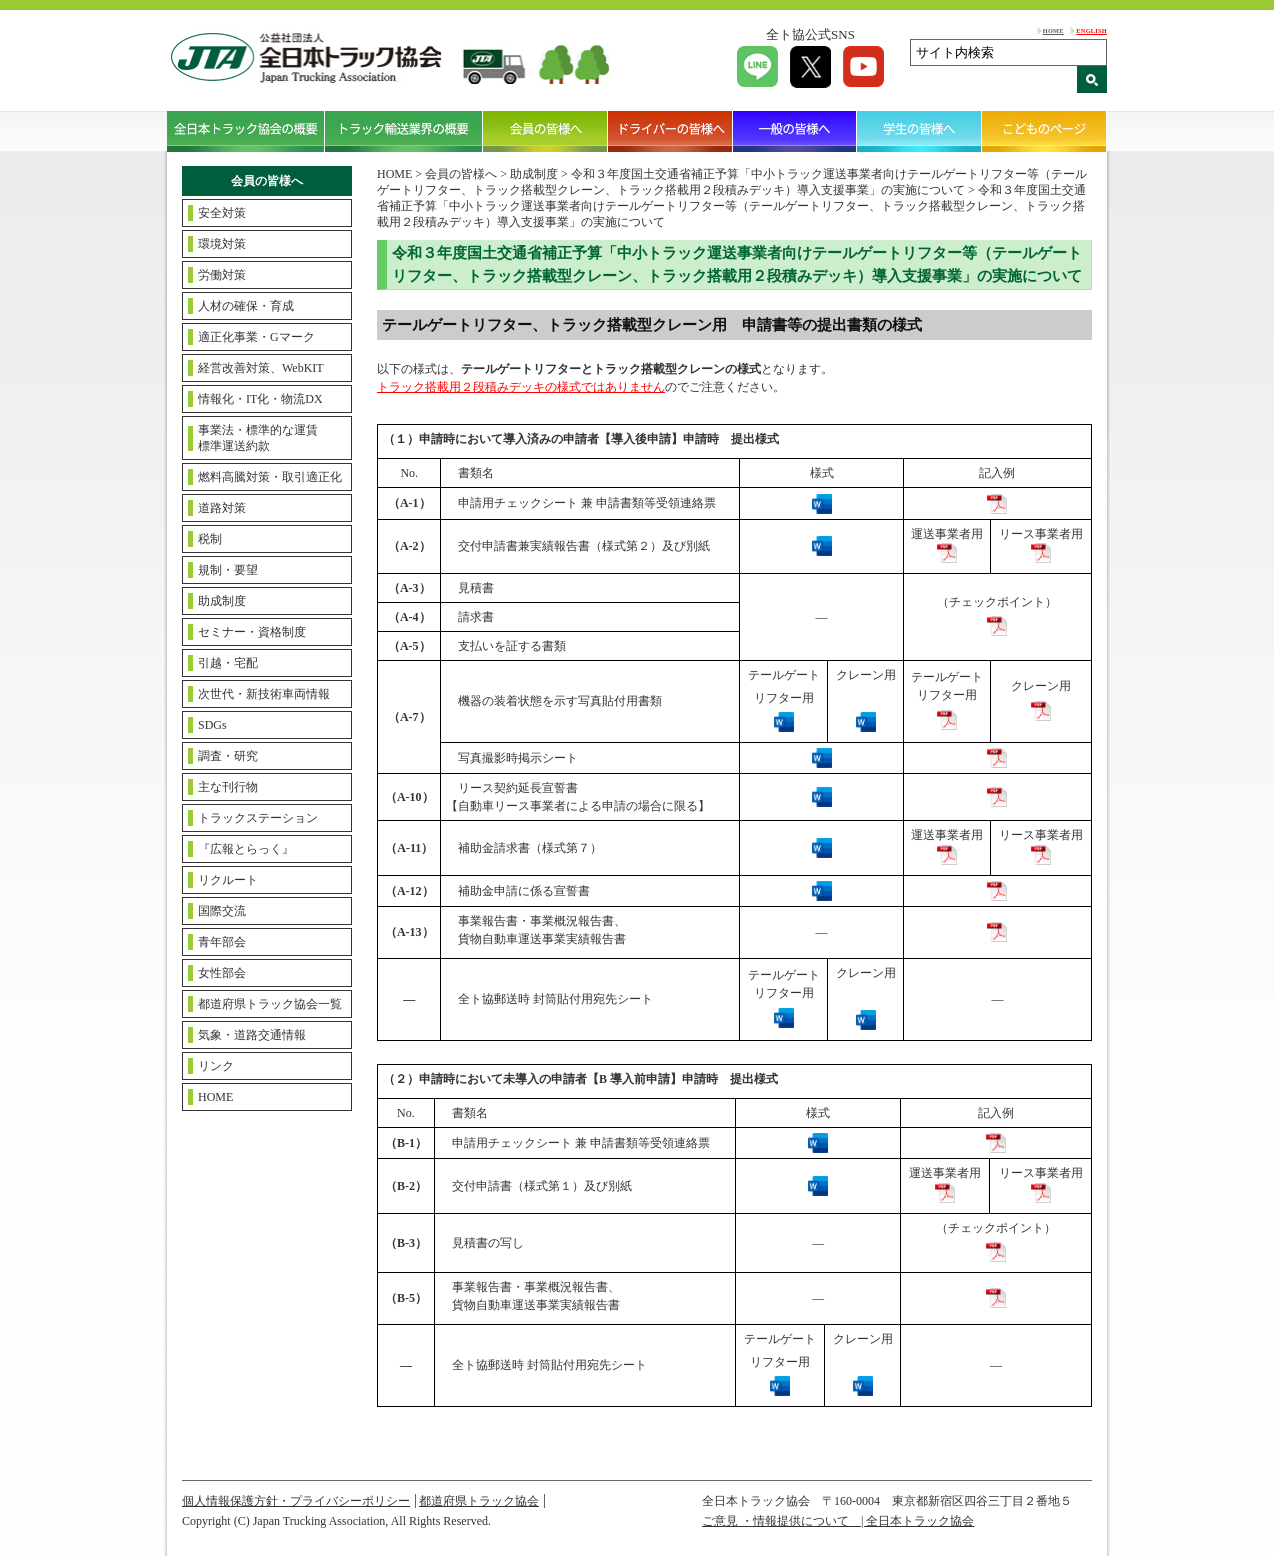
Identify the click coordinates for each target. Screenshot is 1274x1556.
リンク (216, 1066)
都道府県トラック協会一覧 (270, 1004)
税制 (210, 539)
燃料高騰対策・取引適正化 (270, 477)
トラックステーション (258, 818)
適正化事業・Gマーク (256, 337)
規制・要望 (228, 570)
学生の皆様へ (919, 131)
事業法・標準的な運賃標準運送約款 (258, 438)
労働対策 (222, 275)
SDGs (212, 725)
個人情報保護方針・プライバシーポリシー (296, 1501)
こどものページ (1044, 131)
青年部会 (222, 942)
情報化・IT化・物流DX (260, 399)
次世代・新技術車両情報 (264, 694)
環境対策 (222, 244)
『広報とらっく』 (246, 849)
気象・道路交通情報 (252, 1035)
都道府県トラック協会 (479, 1501)
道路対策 (222, 508)
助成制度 (222, 601)
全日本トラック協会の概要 (246, 131)
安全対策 (222, 213)
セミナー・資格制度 (252, 632)
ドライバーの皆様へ (670, 131)
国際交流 (222, 911)
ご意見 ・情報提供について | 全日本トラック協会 (838, 1521)
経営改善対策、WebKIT (261, 368)
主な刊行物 (228, 787)
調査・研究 (228, 756)
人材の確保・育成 (246, 306)
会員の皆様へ (545, 131)
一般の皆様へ (795, 131)
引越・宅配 (228, 663)
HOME (1053, 30)
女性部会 (222, 973)
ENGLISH (1091, 30)
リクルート (228, 880)
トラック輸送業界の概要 (404, 131)
